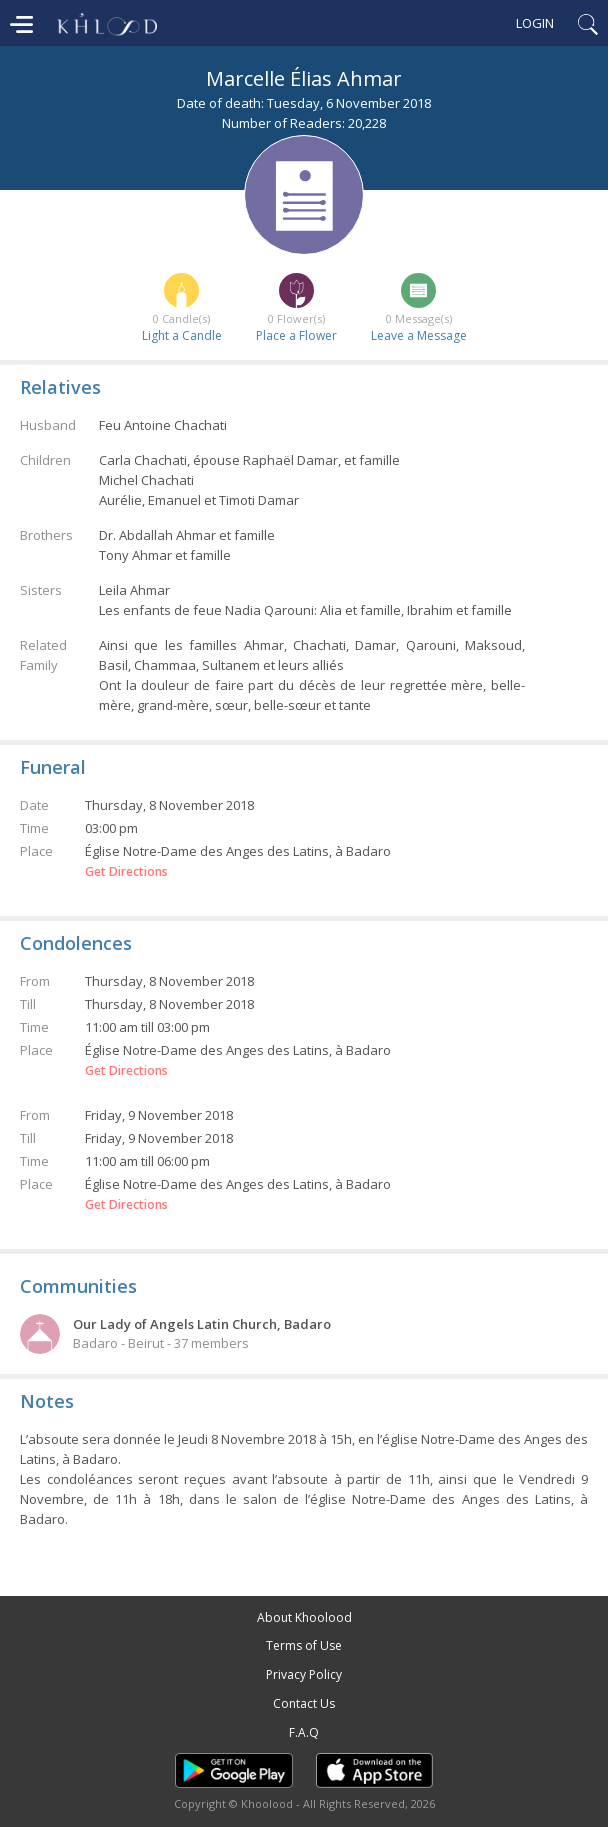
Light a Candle (182, 335)
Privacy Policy (304, 1674)
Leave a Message (419, 335)
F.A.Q (304, 1732)
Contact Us (304, 1703)
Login (535, 23)
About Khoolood (304, 1617)
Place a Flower (296, 335)
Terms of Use (304, 1645)
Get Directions (126, 872)
